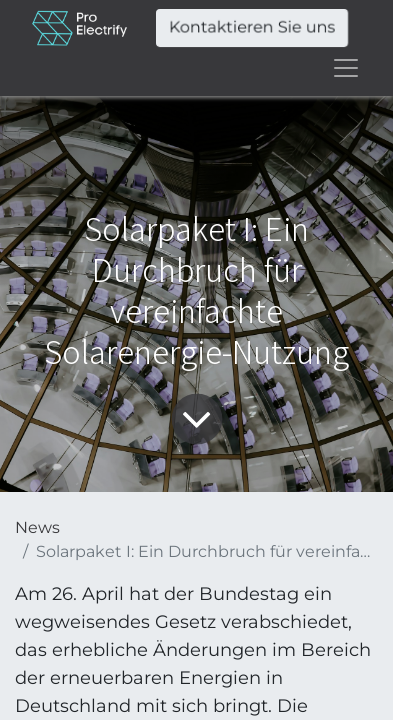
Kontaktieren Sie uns (252, 27)
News (37, 527)
